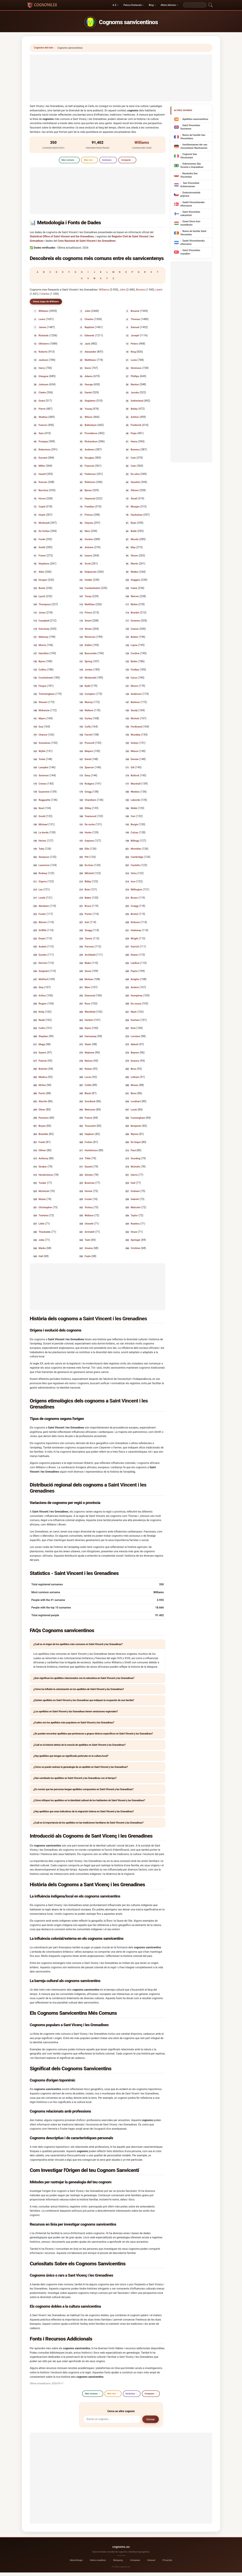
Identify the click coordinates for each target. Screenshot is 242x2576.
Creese (43, 783)
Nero (87, 531)
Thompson (45, 604)
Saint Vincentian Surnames (190, 127)
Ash (87, 922)
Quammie (44, 791)
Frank (42, 1142)
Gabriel (135, 1199)
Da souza (136, 1003)
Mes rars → (89, 160)
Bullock (135, 775)
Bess (133, 1068)
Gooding (135, 1158)
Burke (42, 588)
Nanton (135, 384)
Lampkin (44, 767)
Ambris (135, 987)
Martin (134, 563)
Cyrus (134, 677)
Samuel (135, 327)
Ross (87, 1003)
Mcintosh (44, 1190)
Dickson (135, 922)
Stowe (88, 628)
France (88, 1117)
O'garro (43, 881)
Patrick (43, 1060)
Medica (43, 1076)
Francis (43, 425)
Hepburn (89, 1133)
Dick (133, 1028)
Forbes (89, 1142)
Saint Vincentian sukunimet (190, 214)
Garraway (44, 628)
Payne (134, 971)
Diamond (90, 995)
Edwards (89, 335)
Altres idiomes (168, 5)
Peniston (44, 1117)
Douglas (89, 457)
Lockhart (136, 1101)
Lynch (42, 596)
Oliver (42, 1109)
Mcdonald (90, 677)
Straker (43, 1166)
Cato (133, 465)
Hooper (43, 579)
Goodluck (90, 1101)
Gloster (89, 1174)
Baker (88, 897)
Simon (134, 555)
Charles (44, 293)
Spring (88, 661)
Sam (41, 433)
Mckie (134, 604)
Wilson (88, 416)
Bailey (134, 408)
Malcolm (136, 1207)
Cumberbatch (92, 588)
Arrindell (89, 1231)
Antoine (89, 547)
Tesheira (44, 1215)
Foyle (88, 1256)
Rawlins (135, 1223)
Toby (41, 848)
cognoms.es (121, 2546)
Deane (134, 954)
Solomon (44, 775)
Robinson (90, 482)
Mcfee (42, 1085)
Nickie (42, 1199)
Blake (88, 962)
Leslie (42, 897)
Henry (134, 441)
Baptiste (89, 327)
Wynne (134, 1133)
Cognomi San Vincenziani (188, 156)
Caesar (135, 628)
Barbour (135, 702)
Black (88, 1093)
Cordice (135, 653)
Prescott (89, 742)
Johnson (44, 384)
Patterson (90, 473)
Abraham (44, 905)
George (89, 384)
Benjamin (136, 1125)
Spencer (89, 767)
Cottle (88, 1085)
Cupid (42, 506)
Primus (89, 514)
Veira (134, 873)
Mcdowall (44, 522)
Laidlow (135, 962)
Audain (43, 946)
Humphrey (137, 995)
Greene (89, 1248)
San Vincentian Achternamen (189, 185)
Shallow (43, 416)
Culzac (134, 832)
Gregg (88, 791)
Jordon (89, 669)
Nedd (42, 1019)
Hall (41, 1256)
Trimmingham (47, 693)
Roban (88, 1068)
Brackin (135, 612)
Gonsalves (45, 742)
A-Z (114, 5)
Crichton (135, 1248)
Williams (104, 289)
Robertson (45, 449)
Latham (135, 1076)
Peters (134, 343)
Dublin (88, 645)
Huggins (135, 579)
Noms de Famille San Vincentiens (192, 137)
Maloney (43, 636)
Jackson (43, 359)
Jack (87, 343)
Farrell (88, 734)
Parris (42, 1093)
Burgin (134, 824)
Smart (88, 620)
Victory (89, 1207)
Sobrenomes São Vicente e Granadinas (191, 165)
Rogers (43, 1003)
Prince (88, 612)
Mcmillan (136, 848)
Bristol (134, 914)
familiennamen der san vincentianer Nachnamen (193, 146)
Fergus (43, 685)
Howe (134, 1231)
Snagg (88, 930)
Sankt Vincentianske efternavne (192, 204)
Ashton (135, 416)
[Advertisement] (121, 77)
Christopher (45, 1207)
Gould (42, 816)
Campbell (44, 620)
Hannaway (91, 1036)
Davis (88, 368)
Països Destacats (133, 5)
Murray (89, 702)
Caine (134, 588)
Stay (41, 987)
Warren (135, 596)
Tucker (43, 1182)
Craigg (134, 905)
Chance (43, 734)
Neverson (90, 636)
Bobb (134, 531)
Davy (87, 775)
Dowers (135, 1060)
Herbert (89, 1019)
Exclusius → (108, 160)
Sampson (44, 856)
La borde (44, 832)
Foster (42, 914)
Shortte (43, 1101)
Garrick (135, 946)
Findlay (135, 669)
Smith (42, 547)
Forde (42, 539)
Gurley (88, 718)
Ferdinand (136, 726)
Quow (88, 971)
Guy (41, 726)
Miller (42, 465)
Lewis (158, 289)
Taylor (134, 1215)
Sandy (134, 710)
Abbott (134, 1044)
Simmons (136, 368)
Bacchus (43, 490)
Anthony (43, 1158)
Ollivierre (44, 343)
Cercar (150, 2419)
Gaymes (89, 840)
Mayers (89, 750)
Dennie (135, 759)
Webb (134, 808)
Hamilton (44, 653)
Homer (88, 1190)
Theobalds (45, 1231)
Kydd (87, 685)
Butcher (43, 1068)
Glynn (88, 1028)
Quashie (135, 482)
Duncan (43, 482)
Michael (43, 824)
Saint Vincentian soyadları (190, 252)
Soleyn (134, 742)
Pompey (43, 441)
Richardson (91, 441)
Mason (134, 750)
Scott (88, 563)
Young (88, 408)
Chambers (90, 799)
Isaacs (88, 555)
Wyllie (42, 750)
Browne (140, 289)
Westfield (90, 1011)
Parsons (89, 946)
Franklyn (89, 506)
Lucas (88, 1076)
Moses (134, 1085)
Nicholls (135, 1166)
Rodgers (89, 783)
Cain (133, 457)
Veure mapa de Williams (46, 301)
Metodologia (76, 2560)
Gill (132, 767)
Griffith (43, 930)
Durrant (43, 457)
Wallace (89, 1215)
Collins (43, 669)
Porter (88, 914)
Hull (133, 1182)
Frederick (136, 425)
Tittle (88, 1158)
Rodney (43, 873)
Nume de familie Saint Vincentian (193, 233)
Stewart (43, 702)
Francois (89, 465)
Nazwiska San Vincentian (189, 175)
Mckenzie (44, 710)
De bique (136, 1142)
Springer (135, 1239)
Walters (89, 710)
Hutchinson (91, 1150)
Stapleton (90, 400)
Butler (134, 661)
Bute (87, 889)
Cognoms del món (43, 47)
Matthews (90, 359)
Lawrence (44, 865)
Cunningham (138, 1117)
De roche (90, 824)
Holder (88, 579)
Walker (135, 571)
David (88, 759)
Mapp (42, 1044)
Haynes (89, 522)
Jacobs (135, 392)
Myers (42, 718)
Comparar (135, 2560)
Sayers (42, 1052)
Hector (42, 840)
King (133, 351)
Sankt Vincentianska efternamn (192, 242)
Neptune (89, 1052)
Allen (42, 571)
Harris (134, 1174)
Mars (88, 987)
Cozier (88, 1199)
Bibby (88, 881)
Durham (135, 1019)
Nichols (135, 718)
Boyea (42, 1125)
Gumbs (43, 954)
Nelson (89, 1060)
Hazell (42, 473)
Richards (44, 335)
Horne (42, 498)
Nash (134, 1011)
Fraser (42, 555)
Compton (90, 693)
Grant (42, 400)
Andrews (90, 449)
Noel (41, 808)
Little (41, 1223)
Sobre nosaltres (98, 2560)
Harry (42, 368)
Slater (88, 1044)
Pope (134, 433)
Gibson (135, 490)
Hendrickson (46, 1174)
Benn (134, 1093)
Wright (134, 938)
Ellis (87, 848)
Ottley (88, 808)
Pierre (42, 408)
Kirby (42, 1011)
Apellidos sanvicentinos (195, 119)
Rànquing (118, 2560)
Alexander (90, 351)
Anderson (136, 693)
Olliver (42, 1150)
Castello (135, 865)
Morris (42, 645)
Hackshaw (137, 514)
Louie (134, 1109)
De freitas (44, 531)
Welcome (90, 1109)
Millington (136, 889)
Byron (42, 661)
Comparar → (127, 160)
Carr (133, 816)
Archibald (90, 954)
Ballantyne (91, 425)
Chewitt (89, 1223)
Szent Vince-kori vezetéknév (190, 223)
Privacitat (167, 2560)
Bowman (90, 1182)
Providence (91, 433)
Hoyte (42, 514)
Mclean (89, 979)
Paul (133, 1150)
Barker (134, 636)
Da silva (135, 473)
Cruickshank (46, 677)
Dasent (89, 1166)
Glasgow (44, 376)
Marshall (136, 783)
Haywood (90, 498)
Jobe (41, 1239)
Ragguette (44, 799)
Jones (42, 612)
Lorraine (135, 1036)
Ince (133, 881)
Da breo (89, 865)
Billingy (135, 840)
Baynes (135, 1052)
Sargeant (44, 971)
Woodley (135, 734)
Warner (43, 922)
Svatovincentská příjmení (190, 194)
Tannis (88, 938)
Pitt (87, 856)
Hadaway (136, 930)
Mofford (43, 979)
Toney (88, 596)
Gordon (89, 539)
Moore (134, 685)
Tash (87, 1239)
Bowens (135, 449)
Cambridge (137, 856)
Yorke (42, 759)
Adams (89, 376)
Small (134, 498)
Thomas (135, 319)
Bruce (88, 905)
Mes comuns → (69, 160)
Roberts (43, 351)
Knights (135, 979)
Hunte (88, 832)
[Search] (195, 5)
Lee (41, 889)
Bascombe (91, 653)
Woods (135, 539)
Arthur (42, 995)
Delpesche (91, 571)
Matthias (90, 604)
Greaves (135, 620)
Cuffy (88, 726)
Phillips (135, 376)
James (42, 327)
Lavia (134, 359)
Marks (42, 1248)
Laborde (135, 799)
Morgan (135, 506)
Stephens (44, 563)
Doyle (42, 938)
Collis (42, 1028)
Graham (135, 1190)
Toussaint (90, 1125)
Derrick (43, 962)
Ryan (133, 522)
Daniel (88, 392)
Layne (134, 645)
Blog (151, 5)
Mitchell (89, 873)
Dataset (151, 2560)
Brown (134, 897)
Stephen (43, 1036)
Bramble (43, 1133)
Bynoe (88, 490)
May (133, 547)
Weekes (135, 791)
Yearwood (90, 816)
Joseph (135, 335)
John (122, 289)
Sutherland (137, 400)
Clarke (42, 392)
